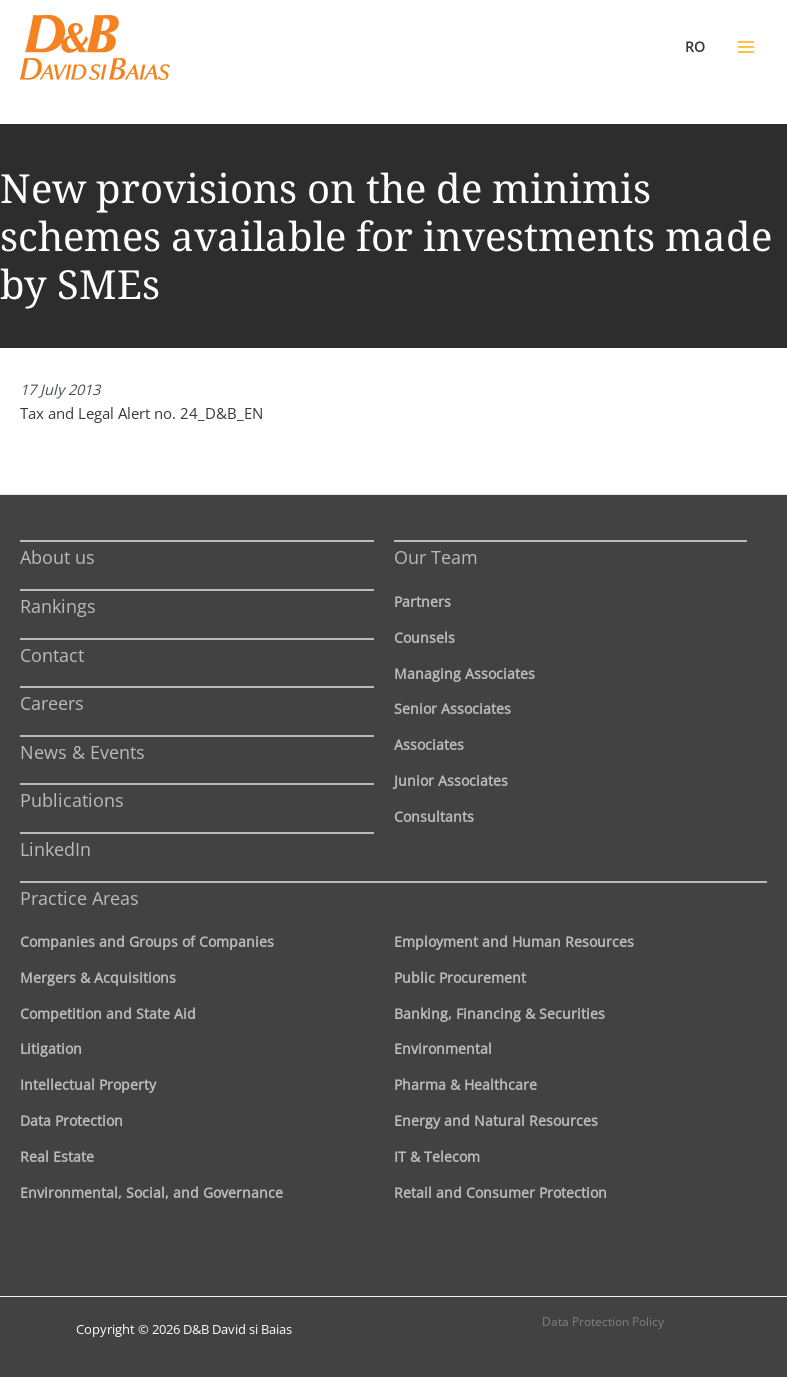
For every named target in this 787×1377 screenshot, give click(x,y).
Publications (72, 800)
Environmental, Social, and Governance (151, 1192)
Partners (422, 601)
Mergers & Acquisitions (98, 977)
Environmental (443, 1048)
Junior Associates (451, 780)
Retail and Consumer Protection (500, 1192)
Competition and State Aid (108, 1013)
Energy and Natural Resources (496, 1120)
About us (57, 557)
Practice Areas (79, 898)
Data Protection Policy (603, 1321)
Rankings (58, 606)
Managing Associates (464, 673)
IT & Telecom (437, 1156)
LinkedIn (55, 849)
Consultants (434, 816)
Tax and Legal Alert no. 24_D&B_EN (141, 413)
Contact (52, 655)
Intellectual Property (88, 1084)
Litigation (51, 1048)
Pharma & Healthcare (465, 1084)
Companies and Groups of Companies (147, 941)
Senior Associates (452, 708)
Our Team (436, 557)
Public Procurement (460, 977)
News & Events (82, 752)
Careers (52, 703)
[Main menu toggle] (746, 47)
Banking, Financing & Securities (499, 1013)
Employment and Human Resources (514, 941)
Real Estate (57, 1156)
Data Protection (71, 1120)
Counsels (424, 637)
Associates (429, 744)
